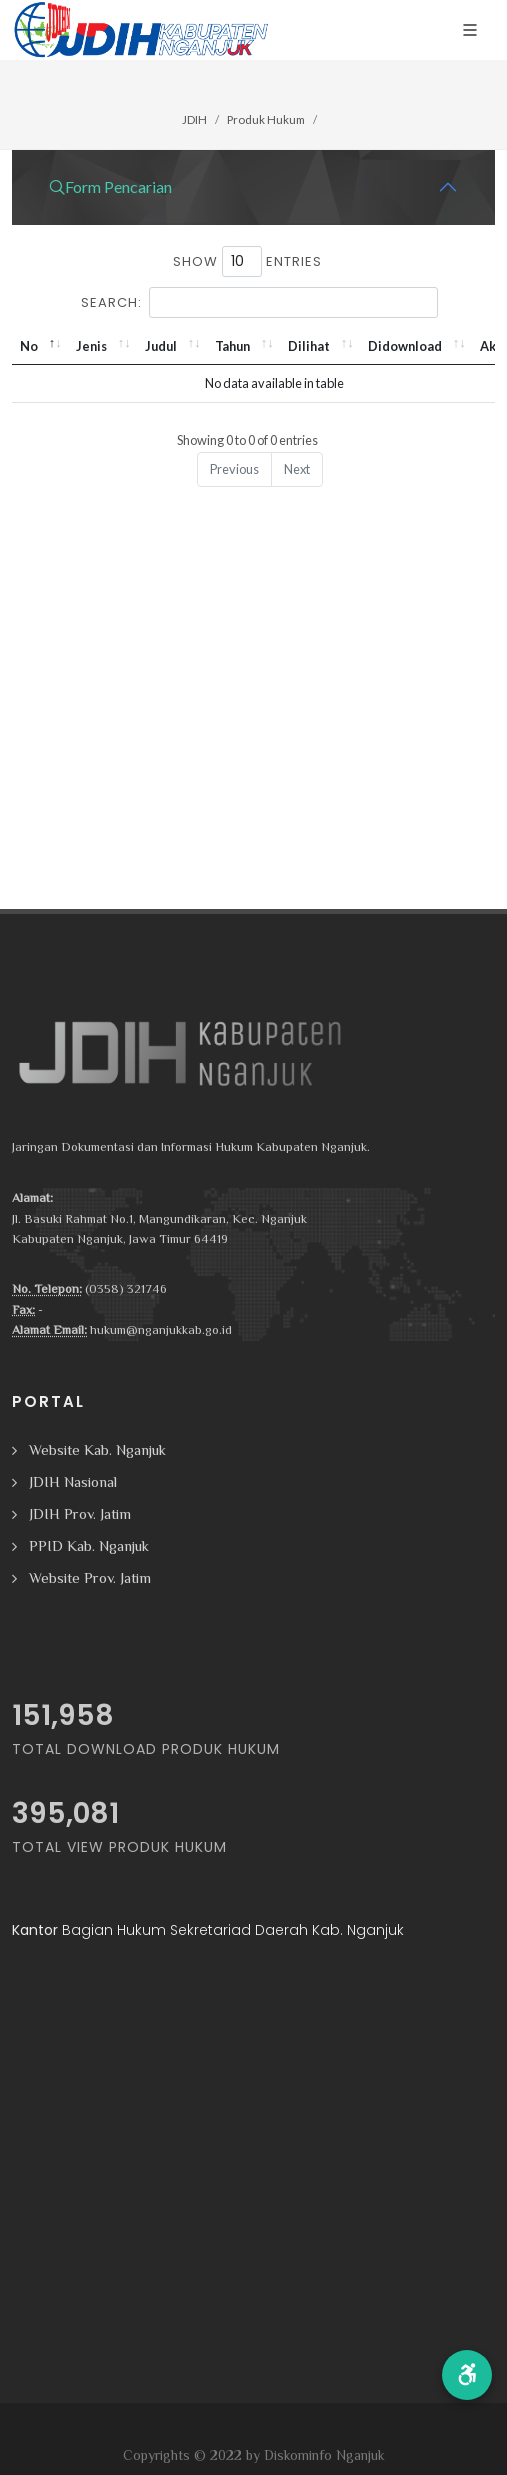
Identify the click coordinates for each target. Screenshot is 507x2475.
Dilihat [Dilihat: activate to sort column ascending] (309, 346)
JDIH (194, 119)
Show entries (247, 261)
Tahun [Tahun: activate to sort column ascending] (232, 346)
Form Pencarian (110, 187)
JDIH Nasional (73, 1481)
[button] (467, 2375)
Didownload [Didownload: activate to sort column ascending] (405, 346)
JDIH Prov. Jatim (80, 1513)
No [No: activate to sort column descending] (29, 346)
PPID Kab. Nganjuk (89, 1545)
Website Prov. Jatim (90, 1577)
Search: (259, 302)
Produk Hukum (266, 119)
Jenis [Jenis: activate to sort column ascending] (91, 346)
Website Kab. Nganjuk (97, 1449)
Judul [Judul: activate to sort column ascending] (161, 346)
